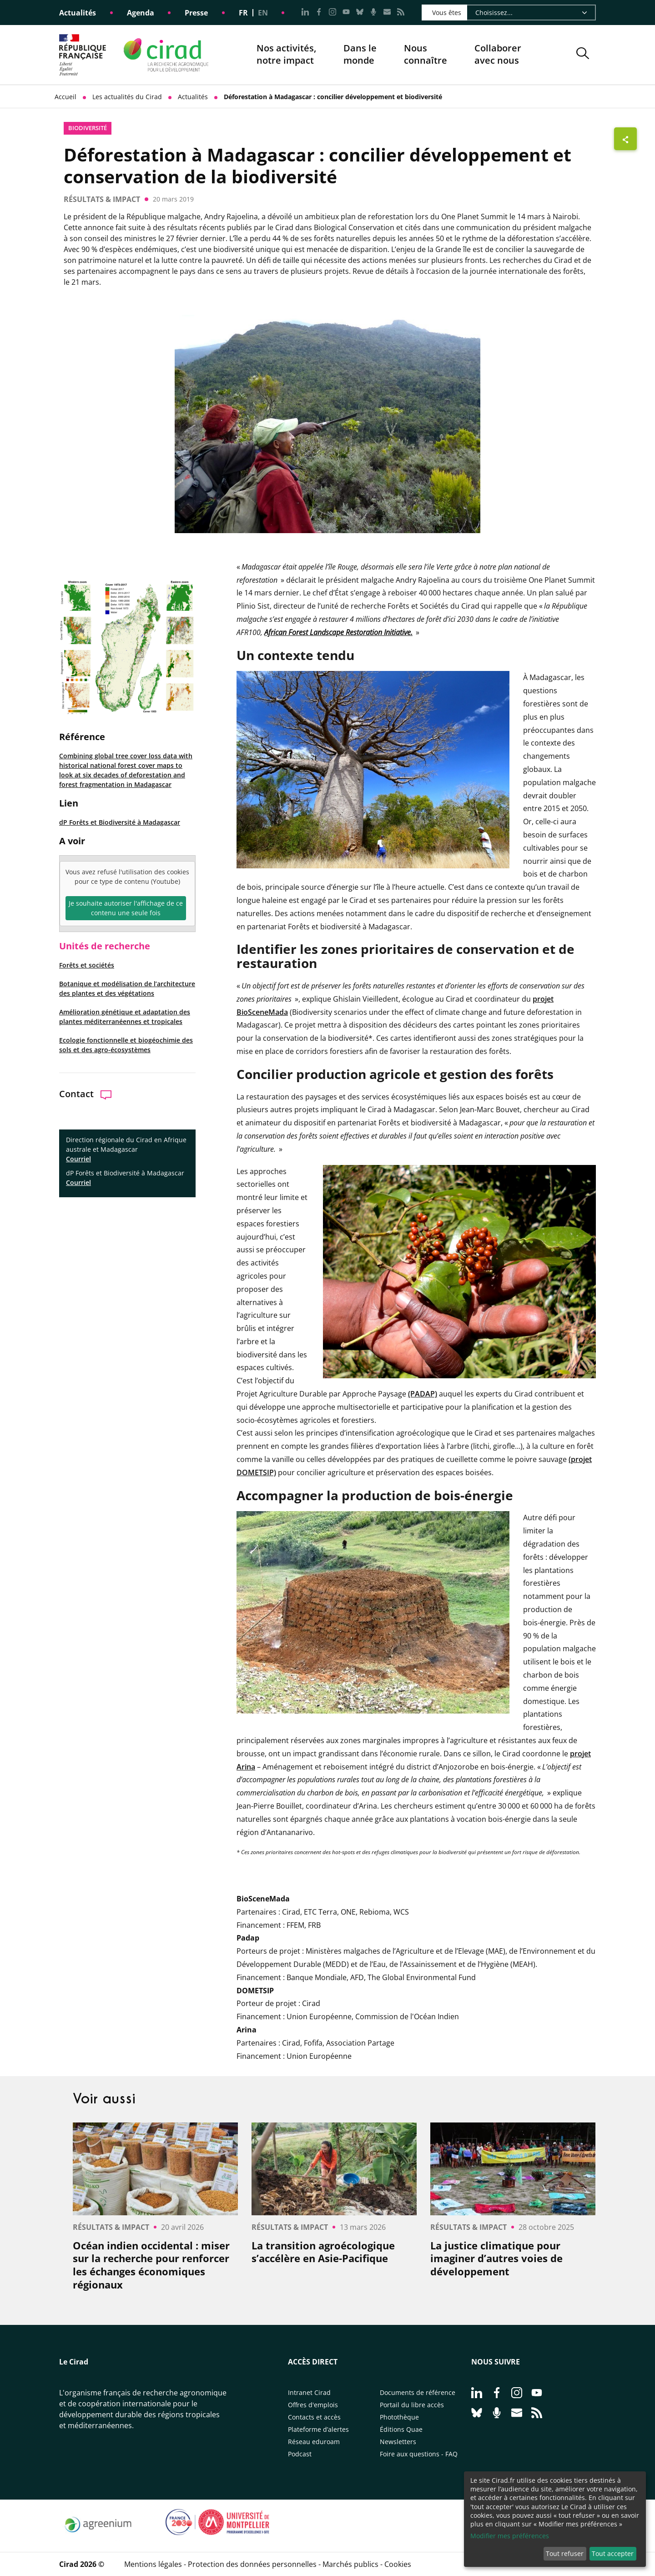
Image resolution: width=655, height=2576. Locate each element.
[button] (582, 55)
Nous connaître (425, 55)
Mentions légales (153, 2564)
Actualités (77, 13)
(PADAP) (422, 1394)
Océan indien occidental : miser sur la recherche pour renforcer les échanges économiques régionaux (151, 2265)
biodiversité (87, 128)
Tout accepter (613, 2553)
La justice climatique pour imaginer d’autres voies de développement (496, 2258)
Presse (196, 13)
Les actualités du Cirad (127, 96)
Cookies (397, 2564)
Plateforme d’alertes (318, 2429)
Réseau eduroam (314, 2441)
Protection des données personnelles (252, 2564)
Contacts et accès (314, 2417)
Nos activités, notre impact (286, 55)
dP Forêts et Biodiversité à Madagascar (119, 822)
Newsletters (398, 2441)
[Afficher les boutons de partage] (625, 138)
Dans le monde (360, 54)
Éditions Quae (401, 2429)
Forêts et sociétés (86, 965)
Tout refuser (565, 2553)
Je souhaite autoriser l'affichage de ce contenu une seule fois (126, 908)
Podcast (300, 2454)
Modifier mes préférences (509, 2535)
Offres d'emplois (313, 2404)
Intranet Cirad (309, 2392)
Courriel (78, 1158)
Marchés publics (350, 2564)
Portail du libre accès (412, 2404)
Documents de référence (417, 2392)
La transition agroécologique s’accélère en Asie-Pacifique (323, 2252)
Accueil (65, 96)
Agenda (140, 13)
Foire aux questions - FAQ (419, 2454)
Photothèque (399, 2417)
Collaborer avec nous (497, 54)
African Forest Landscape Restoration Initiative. (338, 632)
